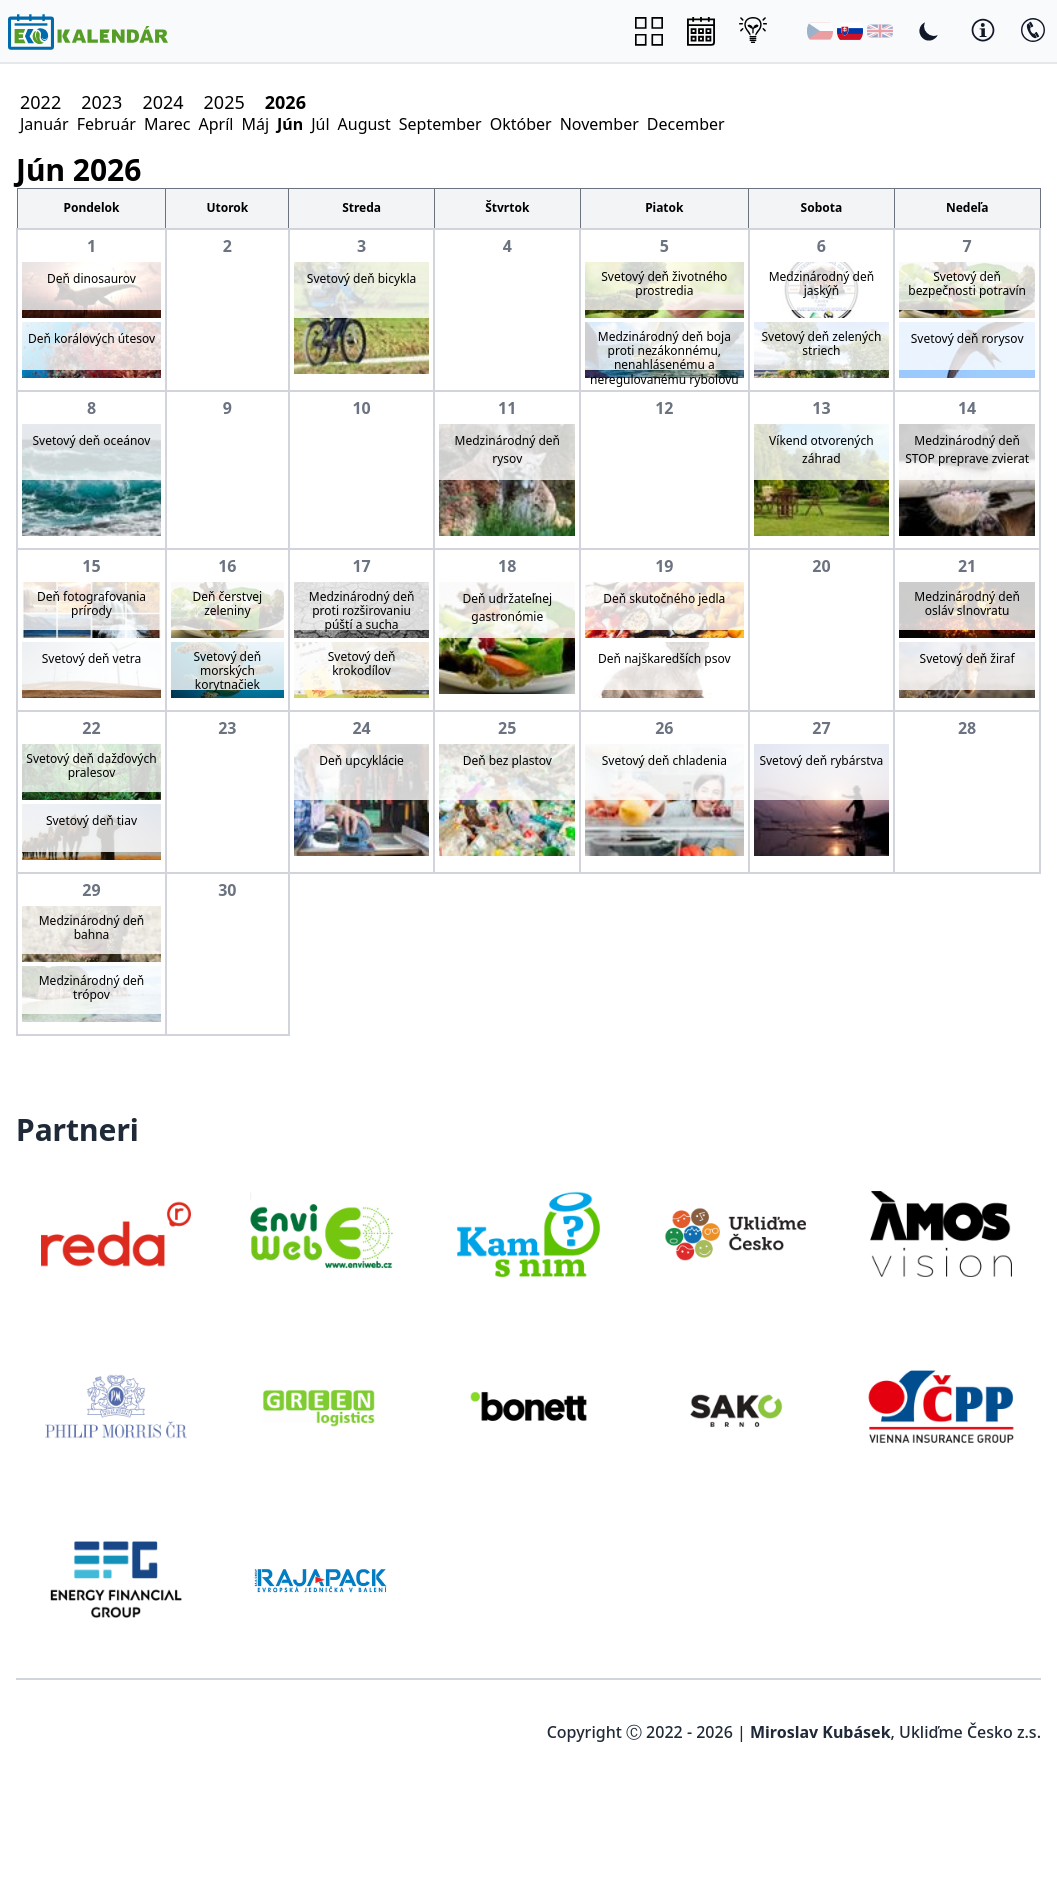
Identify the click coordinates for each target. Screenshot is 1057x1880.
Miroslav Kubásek (820, 1732)
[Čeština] (820, 31)
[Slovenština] (850, 31)
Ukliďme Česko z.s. (970, 1732)
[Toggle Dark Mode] (929, 31)
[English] (880, 31)
